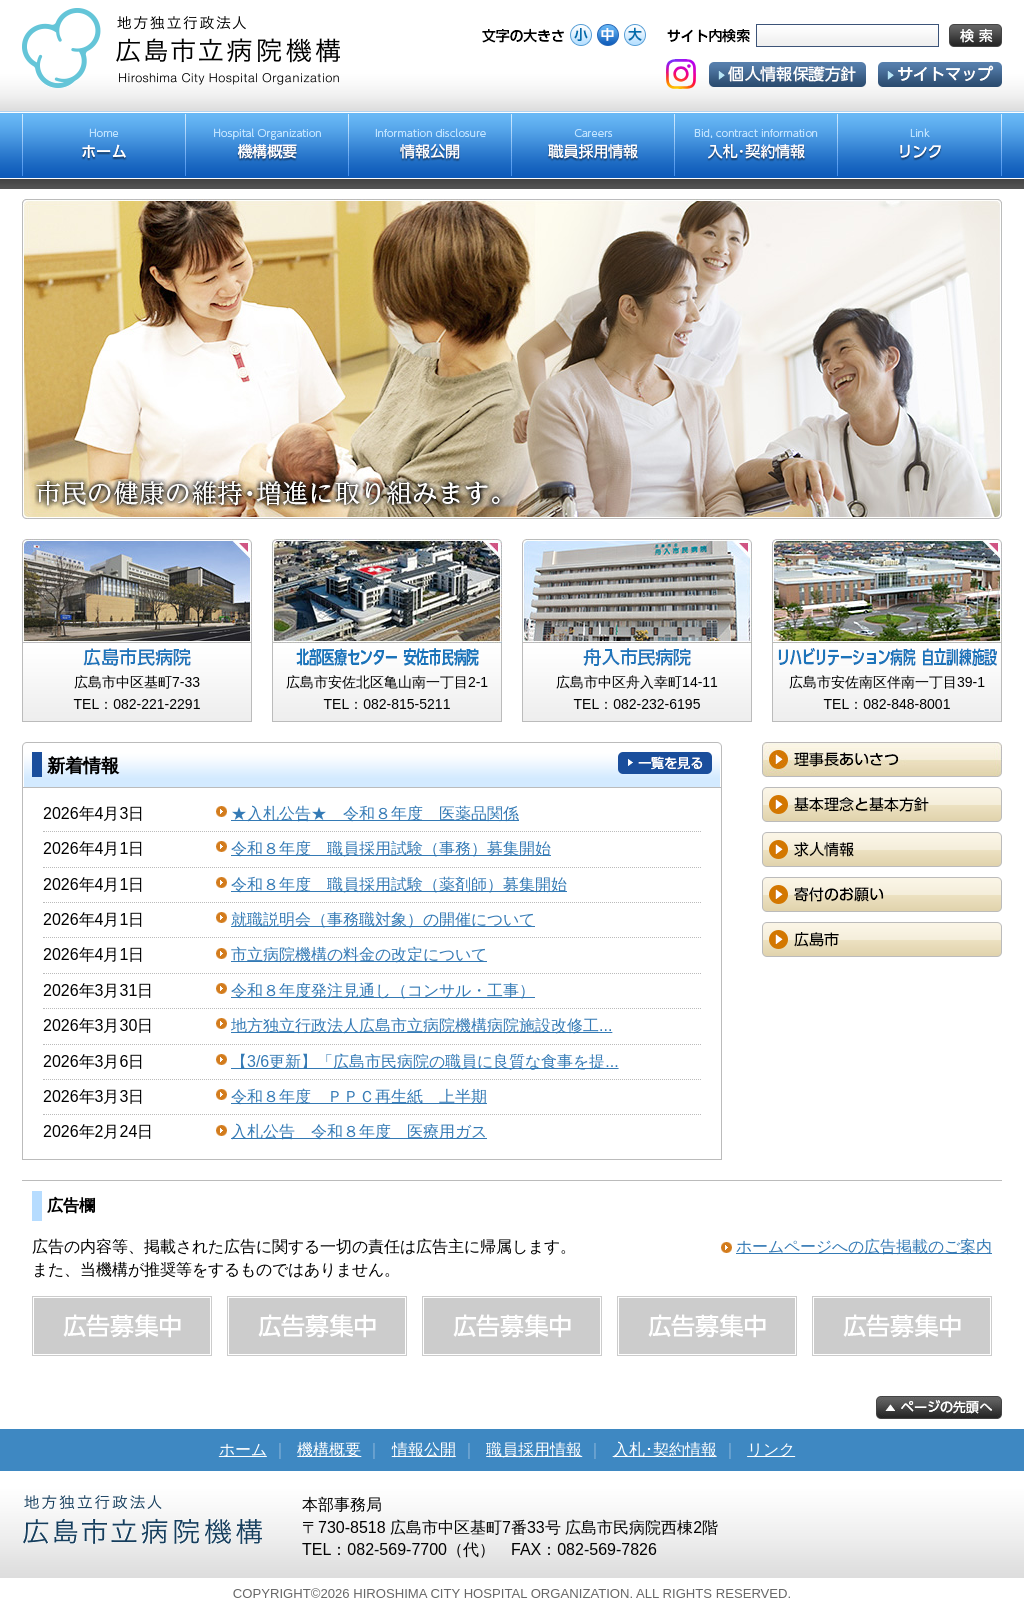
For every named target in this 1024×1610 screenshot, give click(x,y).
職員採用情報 (534, 1449)
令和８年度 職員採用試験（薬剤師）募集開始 (399, 884)
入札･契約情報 (665, 1449)
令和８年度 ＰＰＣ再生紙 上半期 (359, 1096)
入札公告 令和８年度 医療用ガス (359, 1131)
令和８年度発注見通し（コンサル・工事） (383, 990)
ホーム (243, 1449)
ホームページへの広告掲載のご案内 (864, 1246)
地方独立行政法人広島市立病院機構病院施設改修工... (421, 1025)
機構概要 (329, 1449)
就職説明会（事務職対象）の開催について (383, 919)
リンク (771, 1449)
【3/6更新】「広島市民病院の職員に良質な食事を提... (425, 1061)
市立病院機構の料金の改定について (359, 954)
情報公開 (424, 1449)
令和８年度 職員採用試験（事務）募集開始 (391, 848)
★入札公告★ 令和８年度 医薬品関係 (375, 813)
